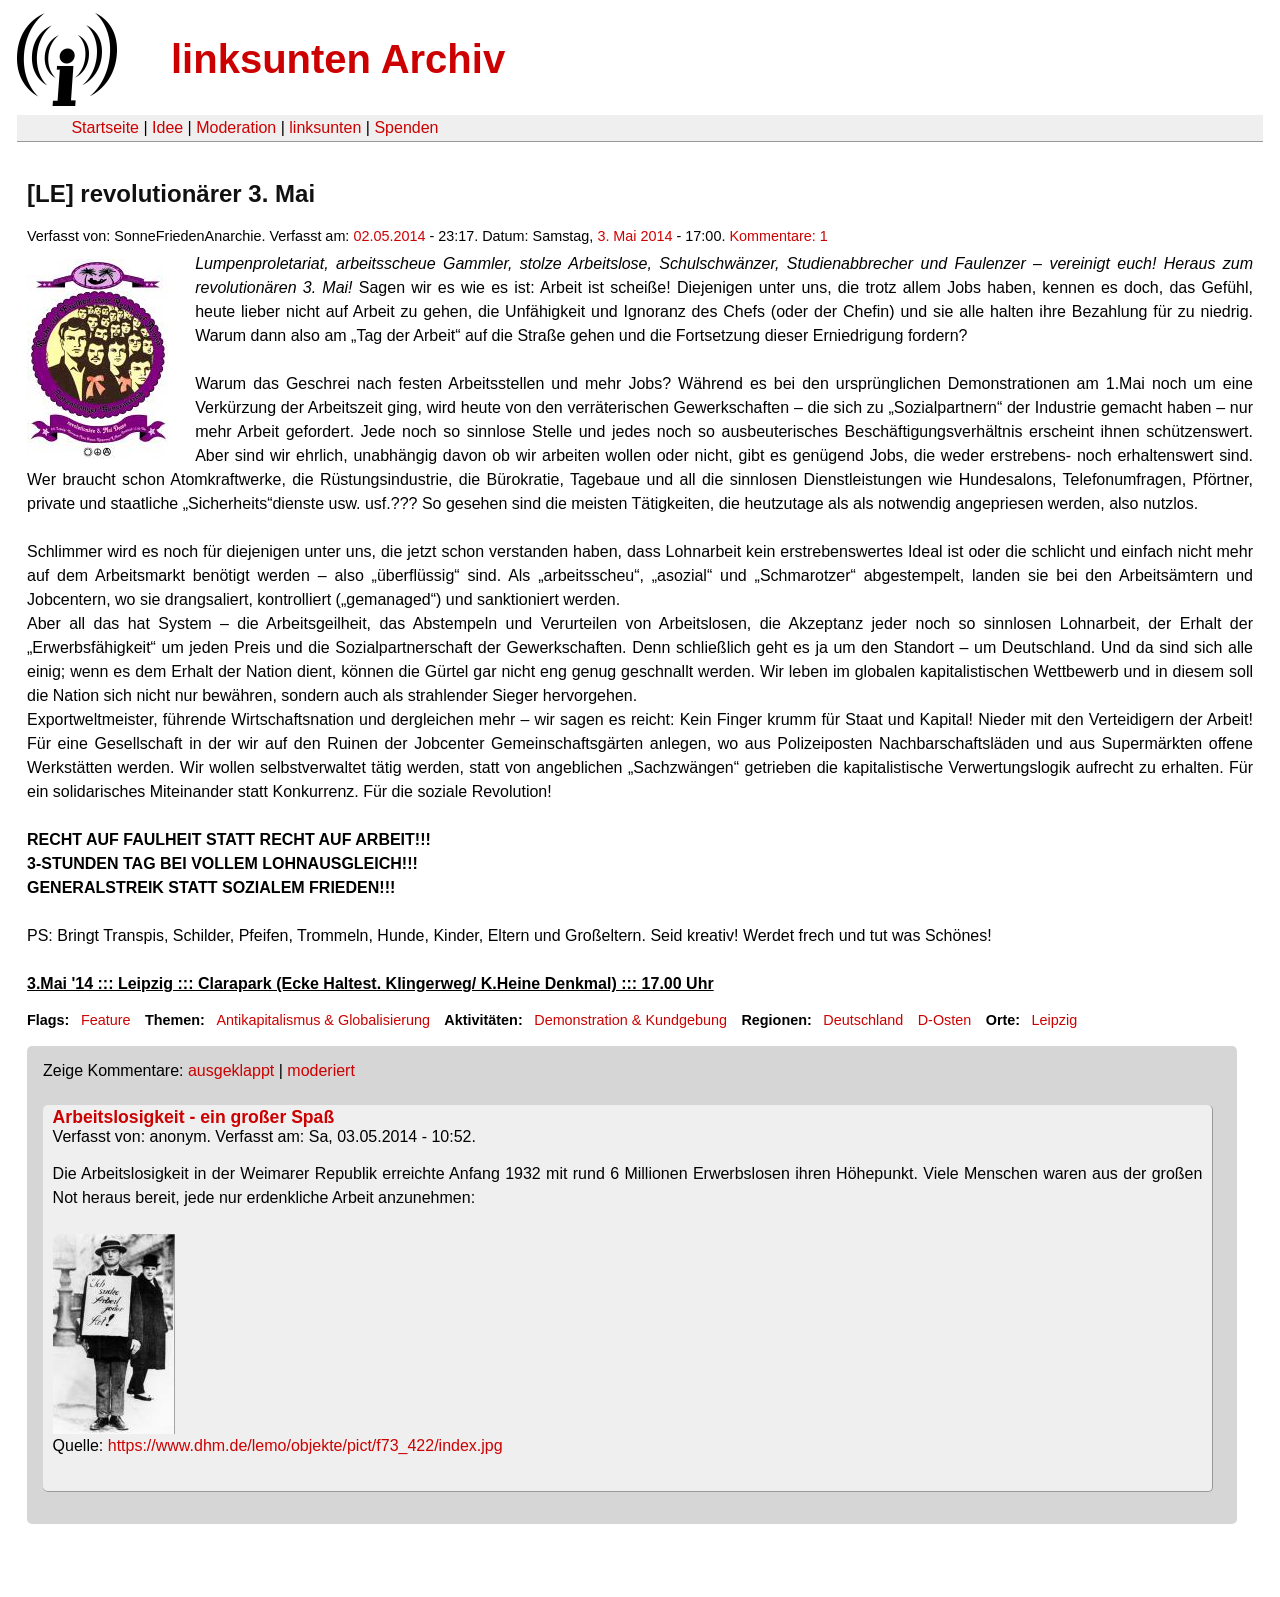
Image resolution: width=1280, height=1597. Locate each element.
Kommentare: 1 (778, 236)
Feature (106, 1020)
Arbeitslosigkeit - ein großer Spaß (194, 1117)
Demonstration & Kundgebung (630, 1020)
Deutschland (863, 1020)
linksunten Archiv (338, 59)
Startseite (105, 127)
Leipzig (1055, 1020)
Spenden (406, 127)
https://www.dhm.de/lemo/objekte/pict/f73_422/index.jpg (305, 1445)
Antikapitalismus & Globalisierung (323, 1020)
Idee (167, 127)
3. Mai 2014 (634, 236)
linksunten (325, 127)
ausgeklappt (231, 1070)
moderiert (321, 1070)
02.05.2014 (389, 236)
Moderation (236, 127)
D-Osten (945, 1020)
